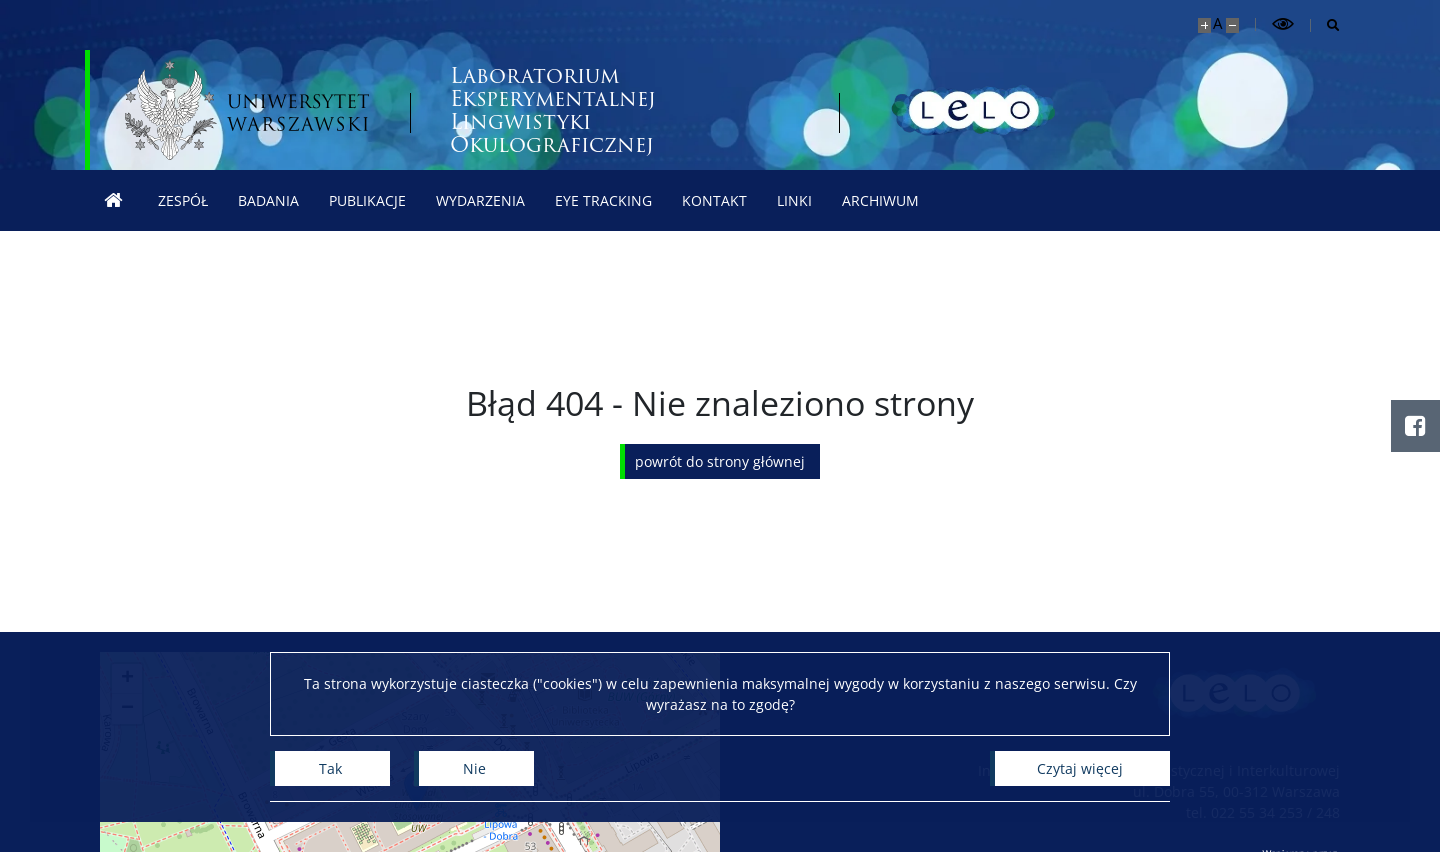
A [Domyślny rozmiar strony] (1217, 23)
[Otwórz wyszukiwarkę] (1325, 25)
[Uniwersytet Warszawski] (247, 110)
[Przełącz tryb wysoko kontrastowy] (1283, 24)
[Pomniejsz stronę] (1232, 25)
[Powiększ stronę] (1204, 25)
